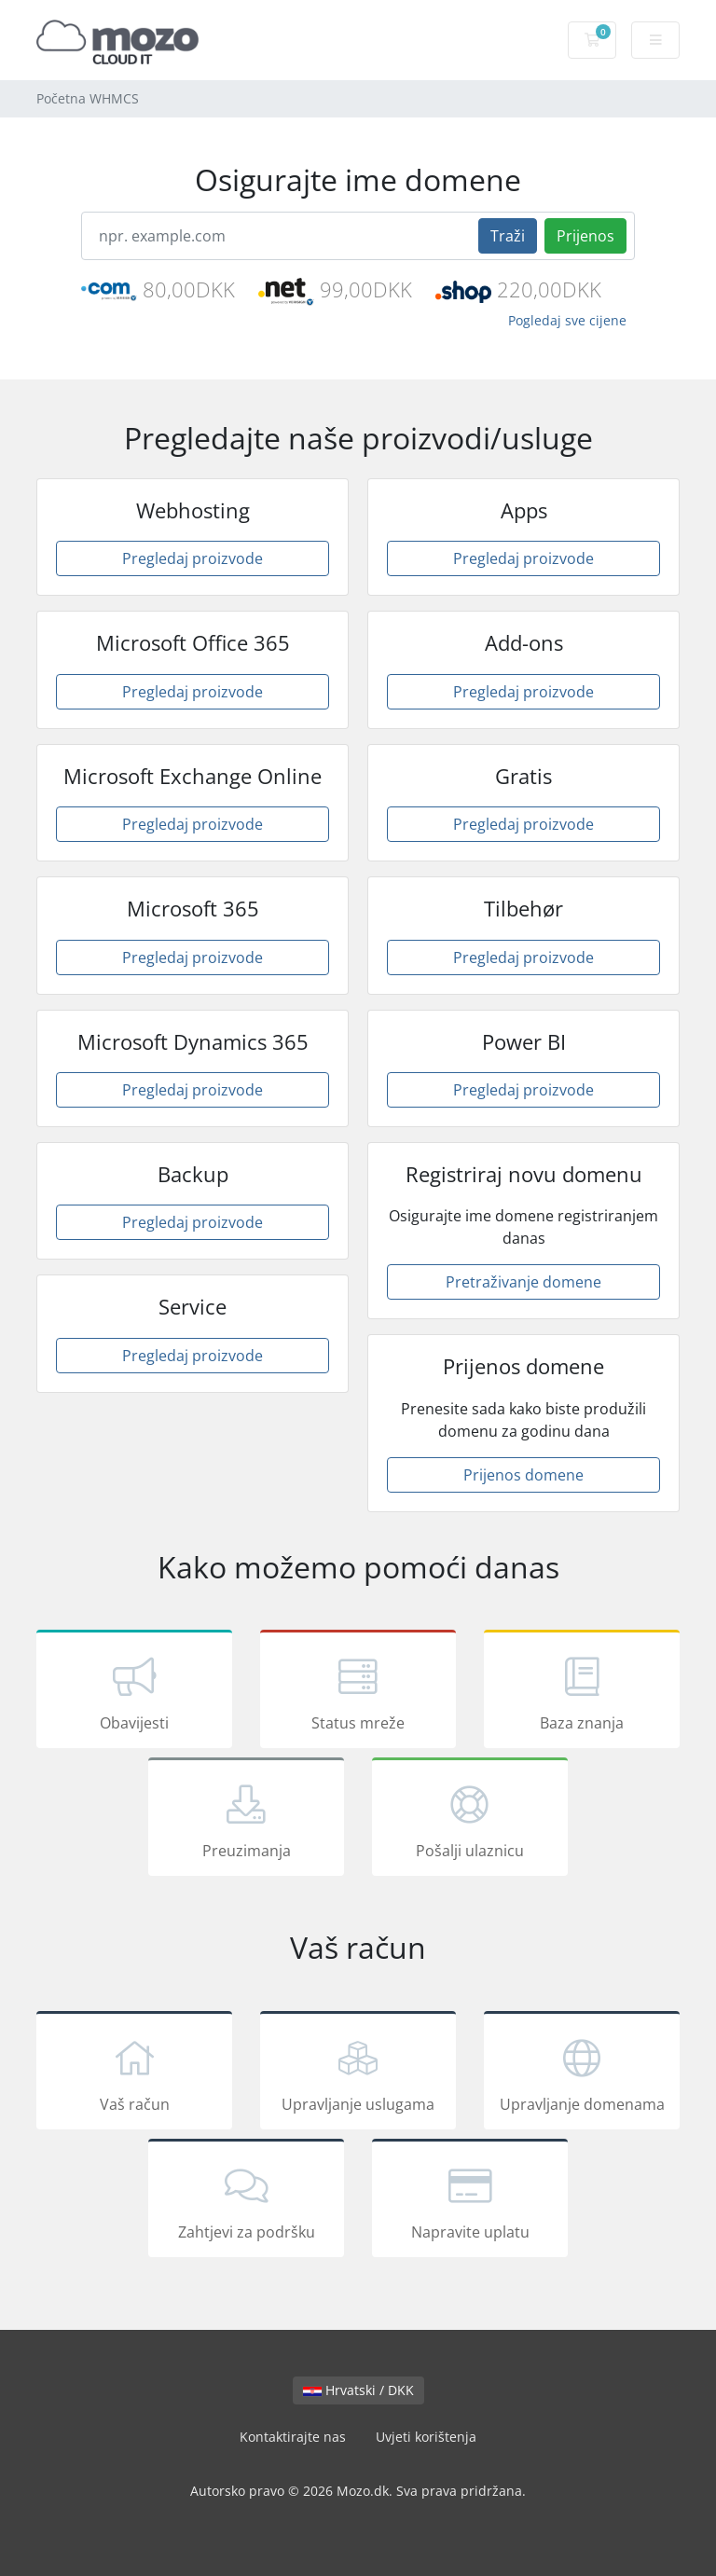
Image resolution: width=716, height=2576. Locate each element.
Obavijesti (134, 1692)
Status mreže (358, 1692)
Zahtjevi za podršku (246, 2201)
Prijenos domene (523, 1475)
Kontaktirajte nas (293, 2436)
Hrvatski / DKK (358, 2390)
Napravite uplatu (470, 2201)
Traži (507, 236)
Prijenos (585, 236)
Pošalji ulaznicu (470, 1820)
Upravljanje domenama (582, 2073)
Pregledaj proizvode (192, 558)
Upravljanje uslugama (358, 2073)
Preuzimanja (246, 1820)
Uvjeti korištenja (426, 2436)
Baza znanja (582, 1692)
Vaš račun (134, 2073)
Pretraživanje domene (523, 1282)
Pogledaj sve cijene (567, 320)
